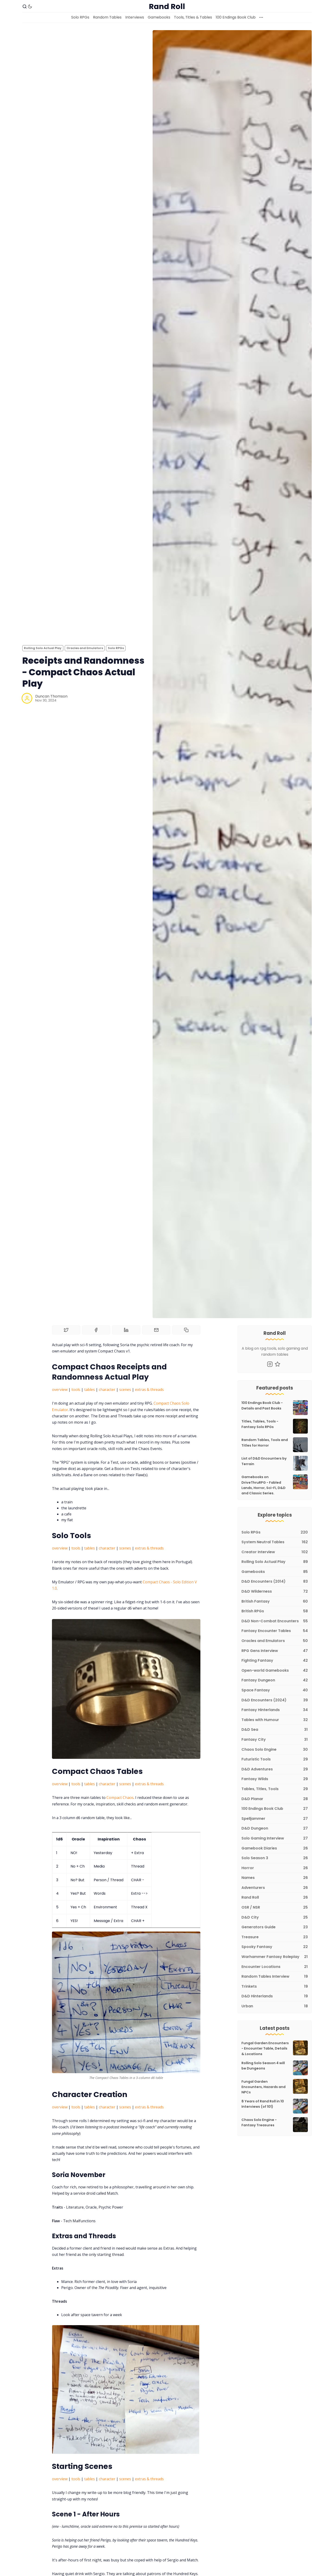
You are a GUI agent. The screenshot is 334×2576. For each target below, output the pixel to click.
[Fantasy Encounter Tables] (274, 1631)
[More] (261, 17)
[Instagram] (270, 1364)
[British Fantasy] (274, 1602)
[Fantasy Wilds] (274, 1779)
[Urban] (274, 2005)
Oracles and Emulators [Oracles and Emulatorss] (85, 648)
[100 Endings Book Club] (274, 1809)
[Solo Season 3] (274, 1858)
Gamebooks (159, 17)
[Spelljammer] (274, 1819)
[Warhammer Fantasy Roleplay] (274, 1957)
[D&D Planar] (274, 1799)
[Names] (274, 1878)
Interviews (134, 17)
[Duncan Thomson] (27, 698)
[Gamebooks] (274, 1572)
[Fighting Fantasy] (274, 1661)
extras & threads (149, 1389)
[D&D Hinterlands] (274, 1996)
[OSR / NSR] (274, 1908)
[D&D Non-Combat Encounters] (274, 1621)
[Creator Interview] (274, 1552)
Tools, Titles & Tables (193, 17)
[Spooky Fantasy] (274, 1947)
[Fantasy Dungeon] (274, 1680)
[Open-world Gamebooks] (274, 1671)
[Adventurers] (274, 1888)
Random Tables (107, 17)
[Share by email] (156, 1330)
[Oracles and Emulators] (274, 1641)
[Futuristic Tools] (274, 1759)
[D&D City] (274, 1917)
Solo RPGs (80, 17)
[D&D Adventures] (274, 1769)
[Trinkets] (274, 1987)
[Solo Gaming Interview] (274, 1838)
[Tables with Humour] (274, 1720)
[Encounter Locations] (274, 1967)
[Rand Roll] (274, 1898)
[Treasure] (274, 1937)
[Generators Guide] (274, 1927)
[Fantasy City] (274, 1740)
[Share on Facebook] (96, 1330)
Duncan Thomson (51, 696)
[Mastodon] (277, 1364)
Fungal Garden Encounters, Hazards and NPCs (263, 2087)
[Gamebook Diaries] (274, 1848)
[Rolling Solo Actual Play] (274, 1562)
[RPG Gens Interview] (274, 1651)
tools (75, 1389)
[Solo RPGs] (274, 1532)
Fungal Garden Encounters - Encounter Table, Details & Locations (265, 2048)
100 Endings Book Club (236, 17)
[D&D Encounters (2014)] (274, 1582)
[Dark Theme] (30, 6)
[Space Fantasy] (274, 1690)
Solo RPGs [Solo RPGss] (116, 648)
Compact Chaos (120, 1797)
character (107, 1389)
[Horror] (274, 1868)
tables (89, 1389)
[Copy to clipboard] (186, 1330)
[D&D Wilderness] (274, 1592)
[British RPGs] (274, 1611)
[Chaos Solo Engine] (274, 1750)
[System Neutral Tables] (274, 1542)
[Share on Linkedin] (126, 1330)
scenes (125, 1389)
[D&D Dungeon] (274, 1828)
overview (59, 1389)
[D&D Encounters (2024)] (274, 1700)
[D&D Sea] (274, 1730)
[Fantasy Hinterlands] (274, 1710)
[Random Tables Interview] (274, 1977)
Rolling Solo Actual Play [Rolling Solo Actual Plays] (42, 648)
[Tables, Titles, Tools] (274, 1789)
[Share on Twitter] (66, 1330)
